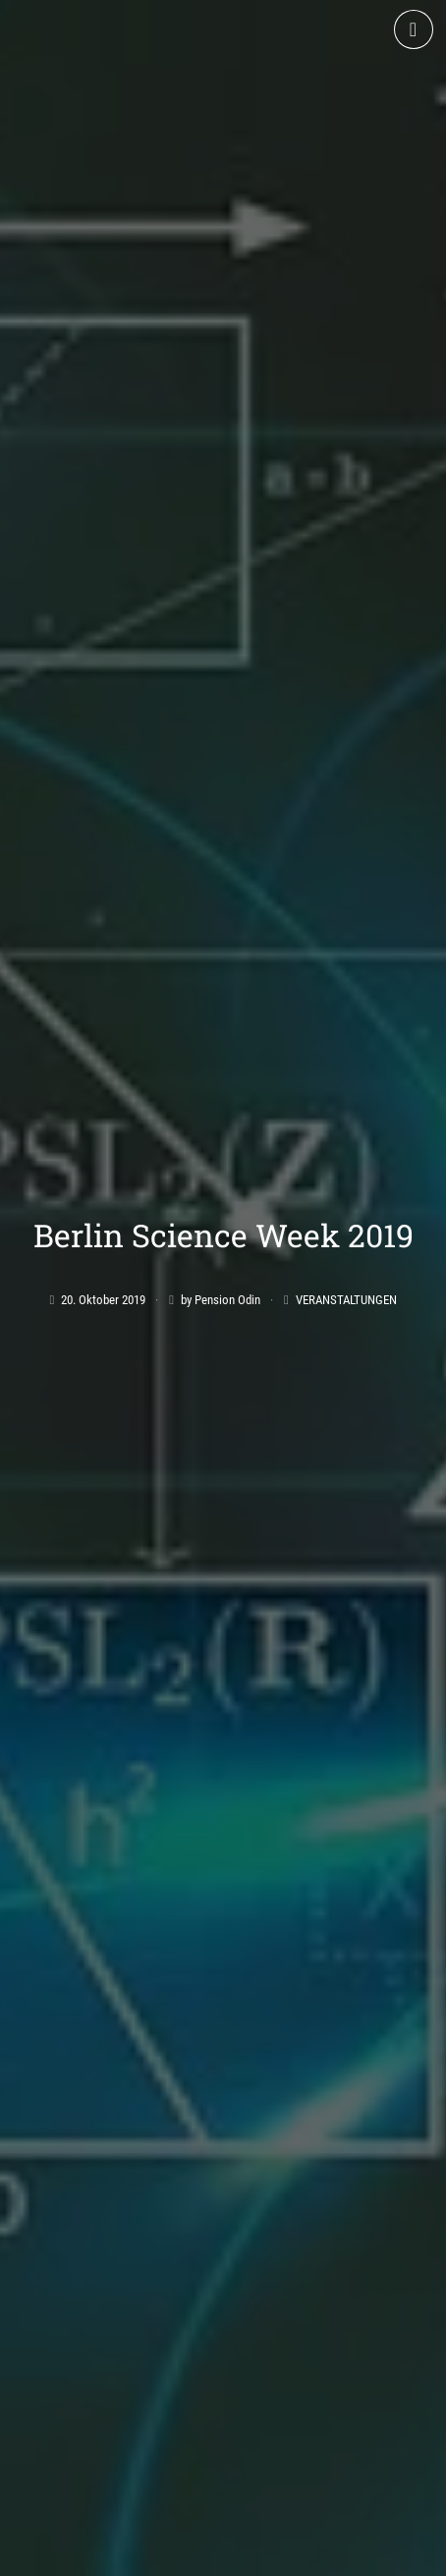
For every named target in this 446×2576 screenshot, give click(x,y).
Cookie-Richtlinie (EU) (352, 2553)
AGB (51, 2553)
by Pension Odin (220, 1153)
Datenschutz (229, 2553)
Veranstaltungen (346, 1153)
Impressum (125, 2553)
